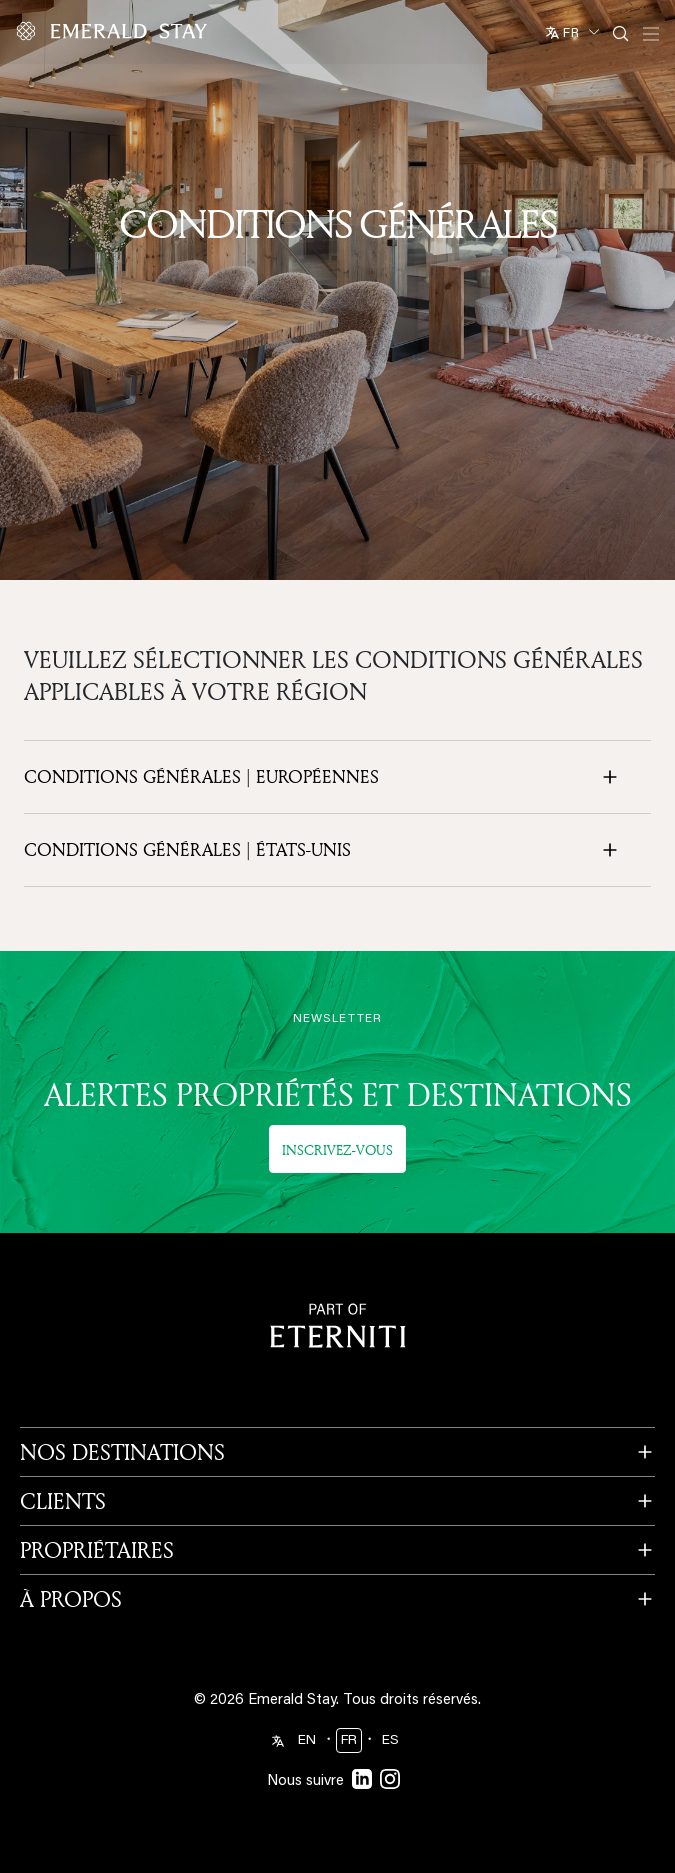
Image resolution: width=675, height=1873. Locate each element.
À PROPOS (71, 1599)
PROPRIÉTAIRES (97, 1550)
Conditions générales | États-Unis (187, 850)
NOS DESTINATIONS (122, 1452)
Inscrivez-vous (337, 1149)
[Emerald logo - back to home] (115, 31)
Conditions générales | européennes (201, 777)
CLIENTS (63, 1501)
